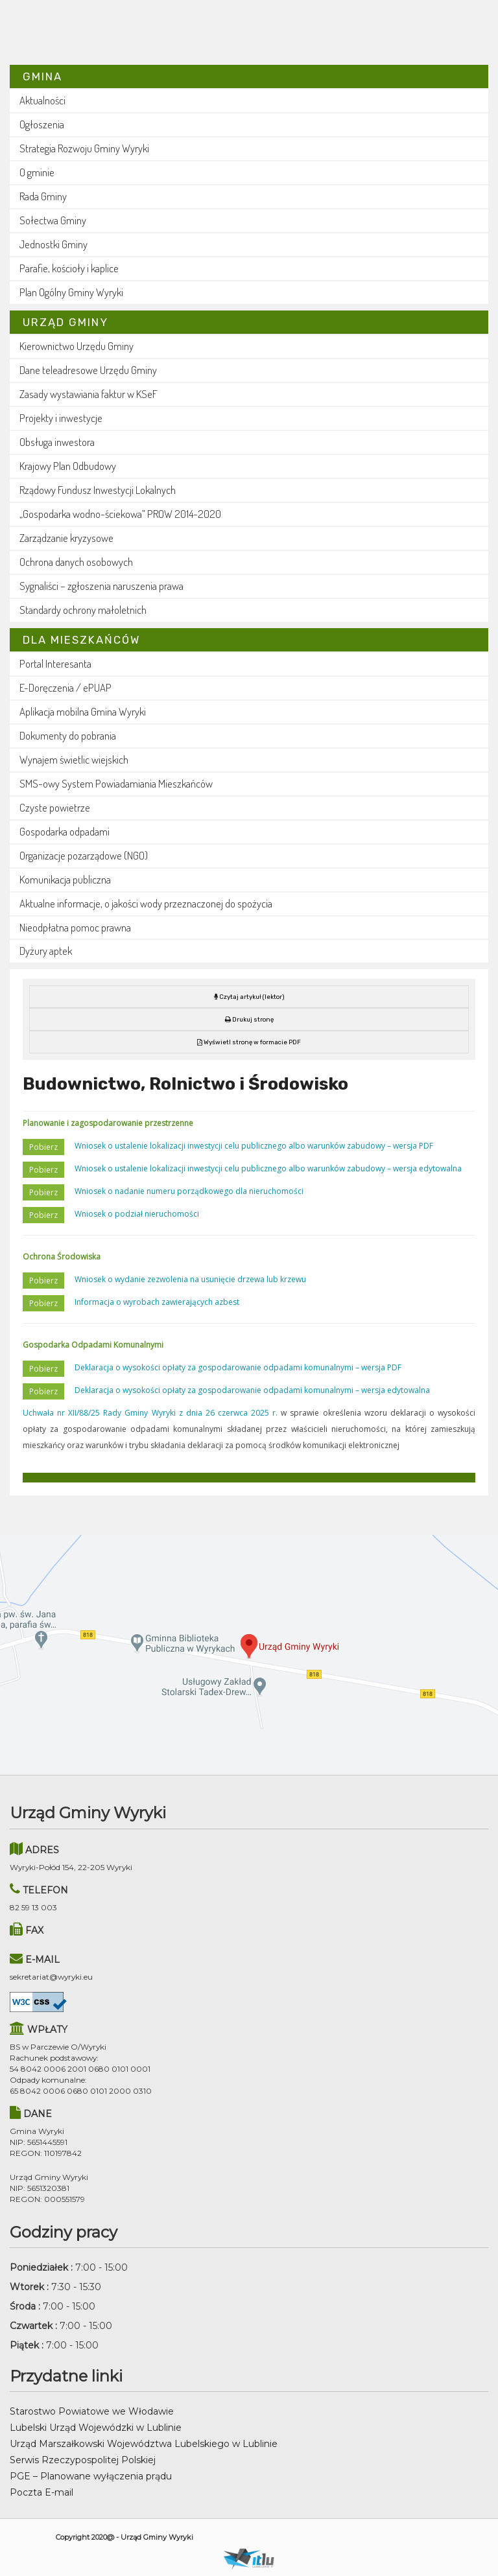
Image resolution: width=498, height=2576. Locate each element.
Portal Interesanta (55, 663)
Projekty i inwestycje (60, 418)
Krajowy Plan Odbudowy (67, 466)
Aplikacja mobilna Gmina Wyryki (82, 711)
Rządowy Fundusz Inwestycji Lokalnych (97, 490)
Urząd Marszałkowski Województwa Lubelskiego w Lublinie (144, 2444)
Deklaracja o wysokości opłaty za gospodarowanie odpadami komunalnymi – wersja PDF (238, 1367)
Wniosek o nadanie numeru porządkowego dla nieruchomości (189, 1191)
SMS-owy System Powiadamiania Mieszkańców (116, 783)
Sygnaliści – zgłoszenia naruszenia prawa (101, 585)
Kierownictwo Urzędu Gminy (76, 346)
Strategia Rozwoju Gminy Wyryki (84, 148)
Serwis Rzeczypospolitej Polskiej (83, 2460)
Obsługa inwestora (57, 442)
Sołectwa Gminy (52, 220)
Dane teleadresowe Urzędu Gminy (88, 370)
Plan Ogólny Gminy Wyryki (71, 292)
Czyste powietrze (54, 807)
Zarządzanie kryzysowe (66, 537)
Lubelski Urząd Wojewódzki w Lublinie (96, 2427)
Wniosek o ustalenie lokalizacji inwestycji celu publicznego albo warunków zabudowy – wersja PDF (254, 1145)
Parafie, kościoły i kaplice (69, 268)
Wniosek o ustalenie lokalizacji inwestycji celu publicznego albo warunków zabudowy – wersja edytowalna (268, 1168)
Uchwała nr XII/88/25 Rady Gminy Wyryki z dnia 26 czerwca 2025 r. (150, 1412)
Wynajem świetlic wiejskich (73, 759)
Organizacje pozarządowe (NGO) (83, 855)
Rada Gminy (43, 196)
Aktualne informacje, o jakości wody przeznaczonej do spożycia (145, 903)
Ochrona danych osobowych (76, 561)
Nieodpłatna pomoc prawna (75, 927)
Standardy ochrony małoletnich (83, 609)
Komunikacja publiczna (65, 879)
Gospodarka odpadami (64, 831)
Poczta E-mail (41, 2492)
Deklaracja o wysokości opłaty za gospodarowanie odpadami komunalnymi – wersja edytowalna (252, 1390)
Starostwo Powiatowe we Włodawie (92, 2411)
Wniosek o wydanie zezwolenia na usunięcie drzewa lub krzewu (190, 1279)
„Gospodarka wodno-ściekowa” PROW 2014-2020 (120, 514)
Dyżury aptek (45, 950)
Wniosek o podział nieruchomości (137, 1213)
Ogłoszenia (41, 124)
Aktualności (42, 100)
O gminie (36, 172)
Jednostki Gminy (53, 244)
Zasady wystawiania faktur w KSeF (88, 394)
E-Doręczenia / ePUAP (65, 687)
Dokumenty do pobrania (67, 735)
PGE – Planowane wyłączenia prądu (91, 2476)
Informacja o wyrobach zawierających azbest (157, 1301)
